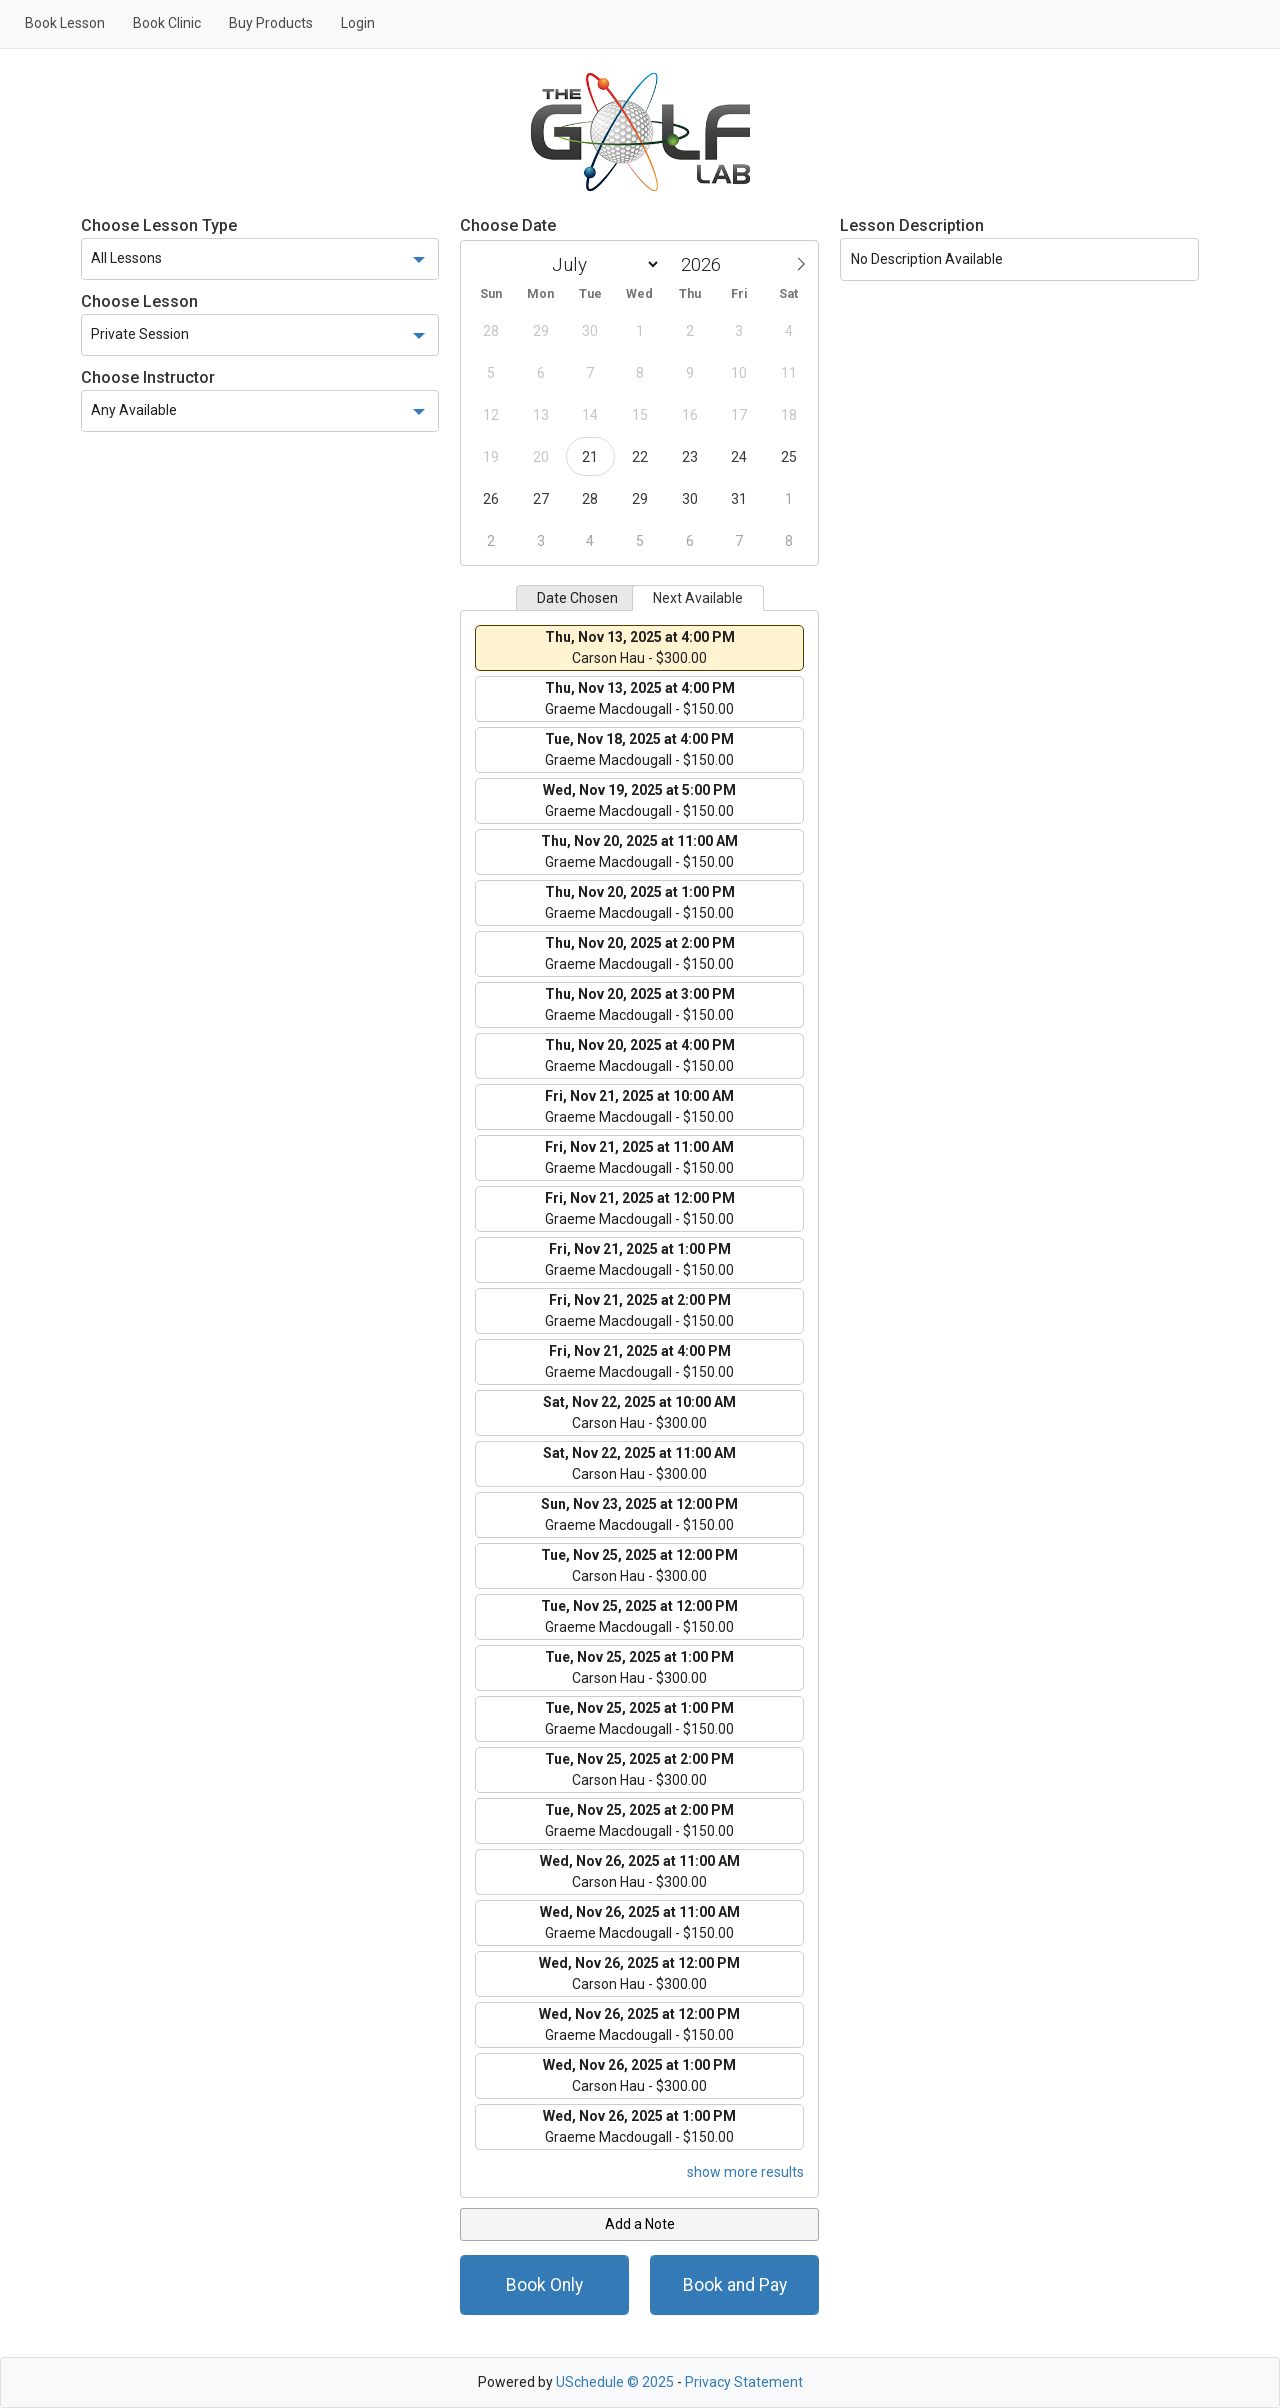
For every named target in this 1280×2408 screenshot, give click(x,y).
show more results (745, 2172)
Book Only (544, 2285)
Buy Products (271, 23)
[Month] (602, 264)
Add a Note (640, 2224)
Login (358, 23)
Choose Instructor (148, 377)
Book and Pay (735, 2285)
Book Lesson (65, 23)
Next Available (698, 598)
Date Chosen (577, 598)
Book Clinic (167, 23)
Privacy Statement (744, 2382)
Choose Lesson (139, 301)
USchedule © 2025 (615, 2382)
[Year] (706, 264)
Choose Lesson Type (159, 225)
